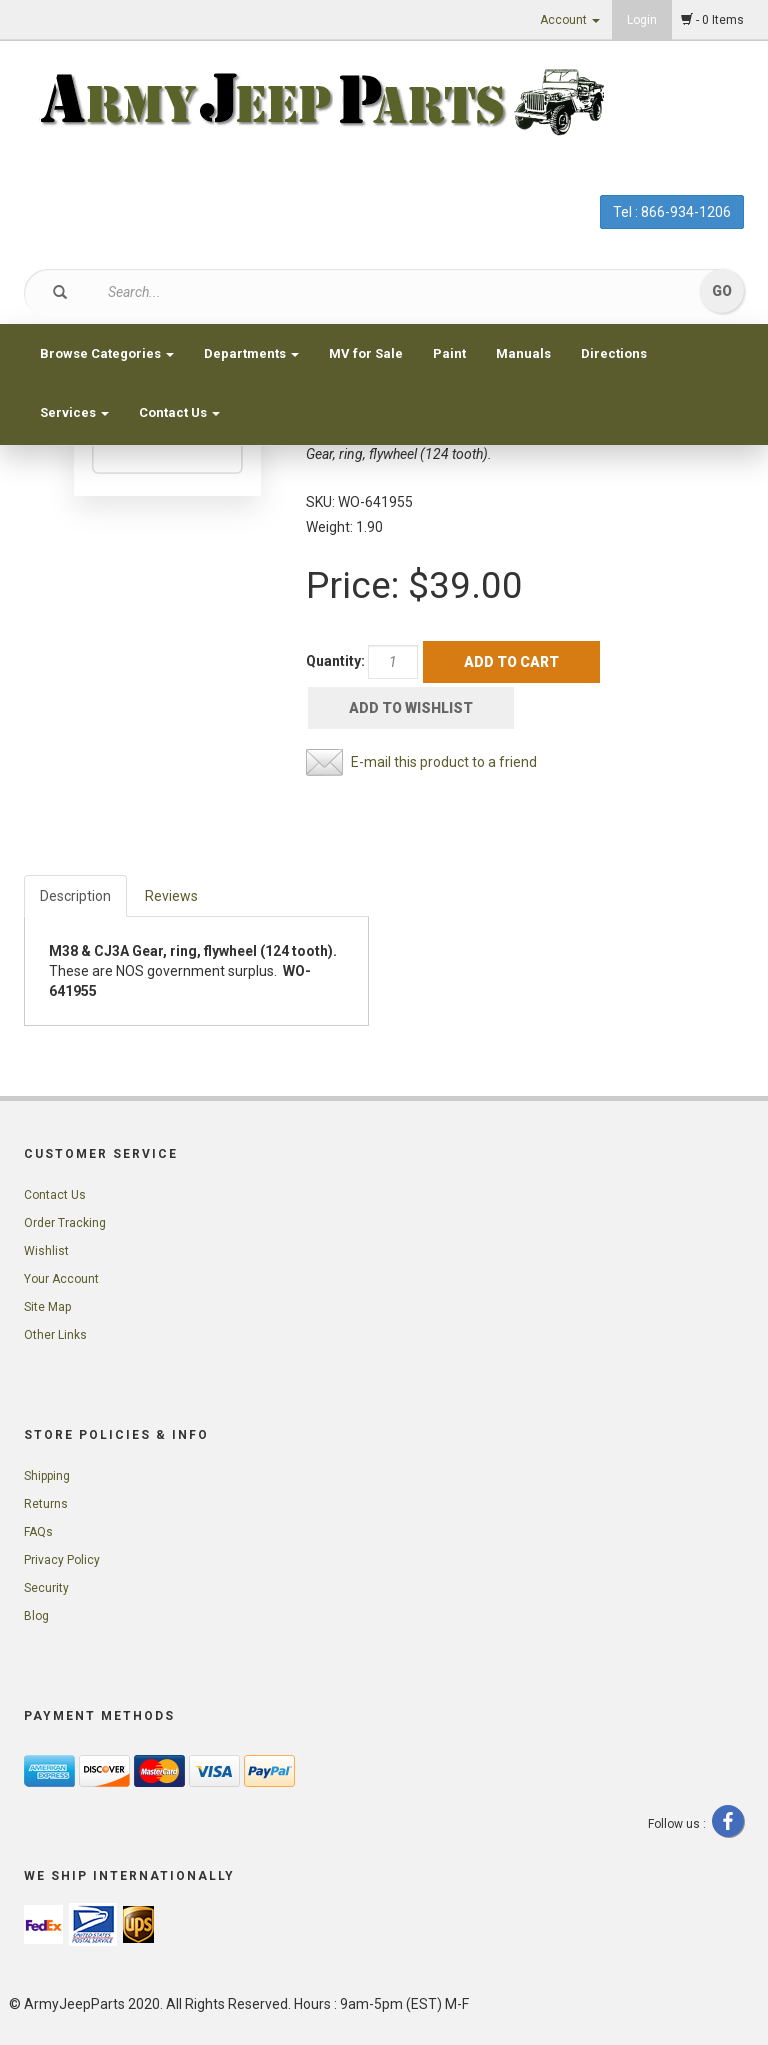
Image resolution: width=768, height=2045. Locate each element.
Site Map (47, 1307)
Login (642, 20)
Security (46, 1588)
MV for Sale (366, 353)
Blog (36, 1616)
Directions (614, 353)
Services (74, 412)
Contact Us (179, 412)
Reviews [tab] (171, 896)
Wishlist (46, 1251)
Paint (449, 353)
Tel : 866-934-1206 (672, 212)
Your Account (61, 1279)
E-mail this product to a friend (444, 762)
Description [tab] (75, 896)
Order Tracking (65, 1223)
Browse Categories (107, 353)
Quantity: (335, 661)
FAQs (38, 1532)
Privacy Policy (62, 1560)
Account (570, 20)
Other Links (55, 1335)
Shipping (47, 1476)
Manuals (523, 353)
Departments (251, 353)
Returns (46, 1504)
